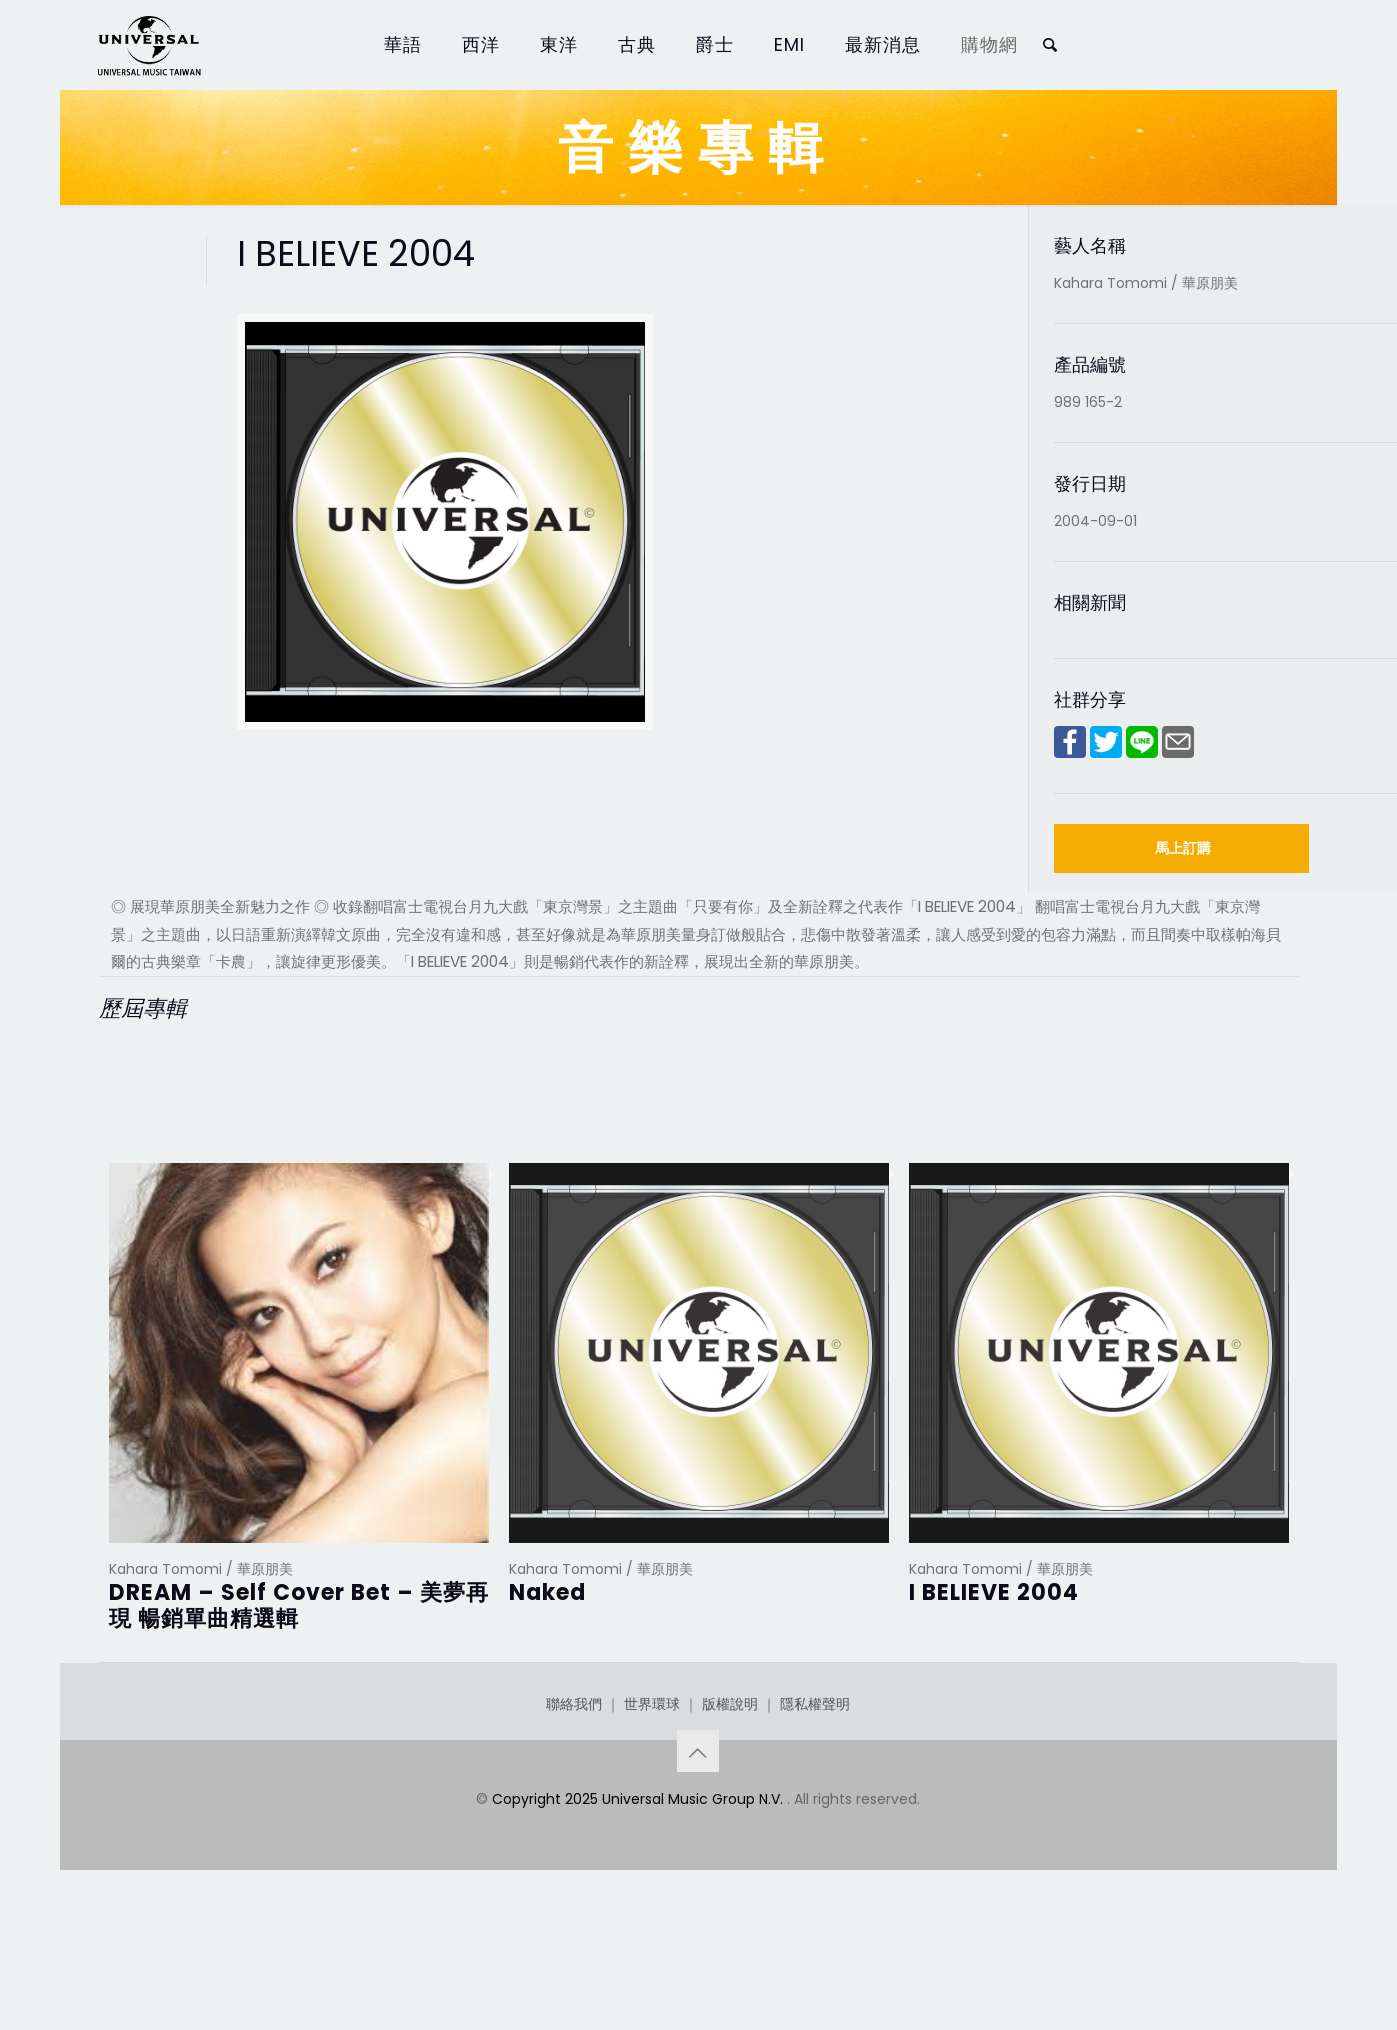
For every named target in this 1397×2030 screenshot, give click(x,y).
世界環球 (652, 1804)
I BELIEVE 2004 (994, 1592)
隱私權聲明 (815, 1804)
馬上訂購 (1183, 848)
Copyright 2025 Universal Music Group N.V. (639, 1899)
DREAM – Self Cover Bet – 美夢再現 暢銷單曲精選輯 (299, 1605)
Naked (547, 1592)
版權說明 (730, 1804)
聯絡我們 (574, 1804)
